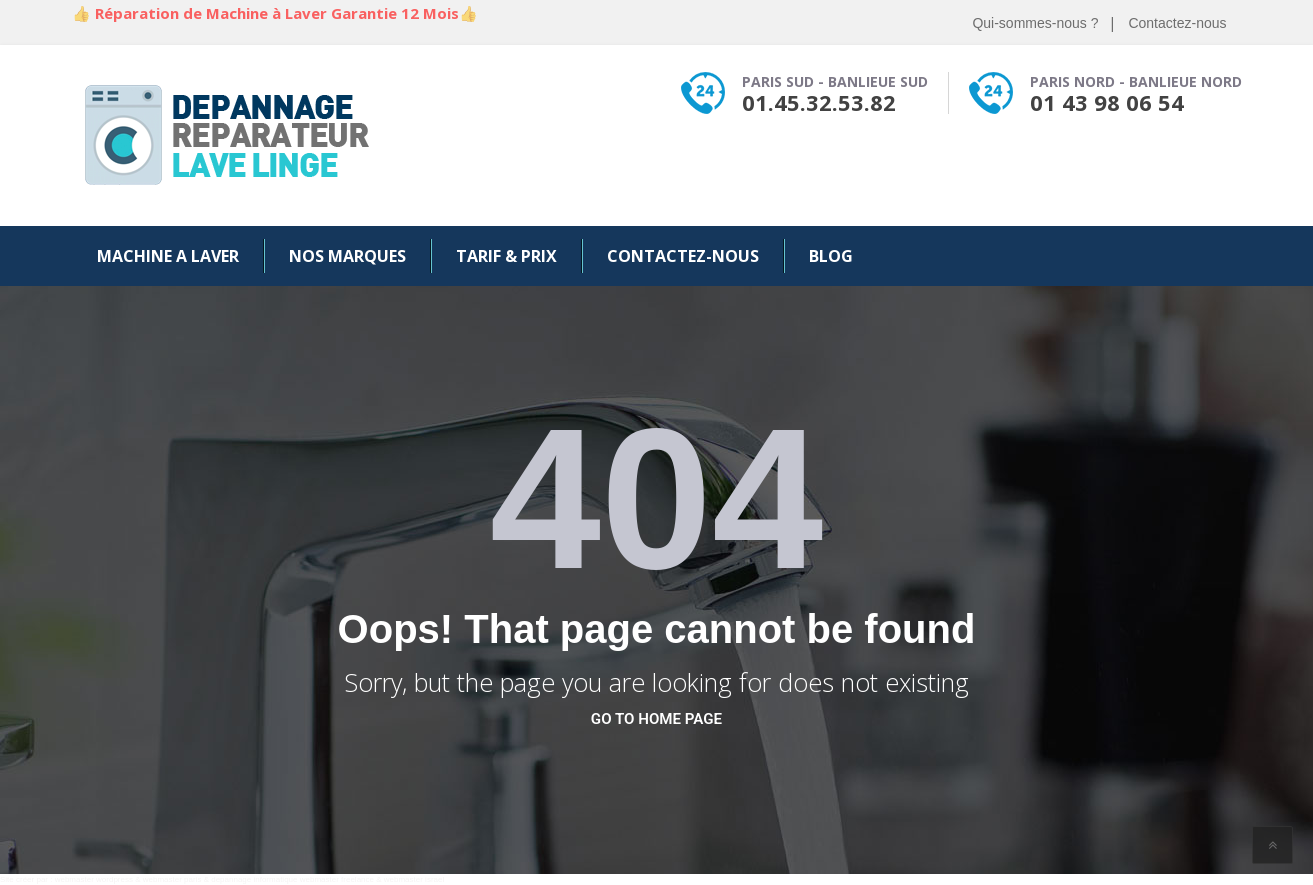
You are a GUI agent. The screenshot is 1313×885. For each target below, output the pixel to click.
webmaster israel (414, 879)
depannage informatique (254, 879)
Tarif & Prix (506, 256)
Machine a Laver (168, 256)
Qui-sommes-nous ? (1035, 23)
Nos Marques (347, 256)
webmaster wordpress (94, 879)
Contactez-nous (1177, 23)
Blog (831, 256)
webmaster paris (172, 879)
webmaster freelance (337, 879)
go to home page (656, 719)
